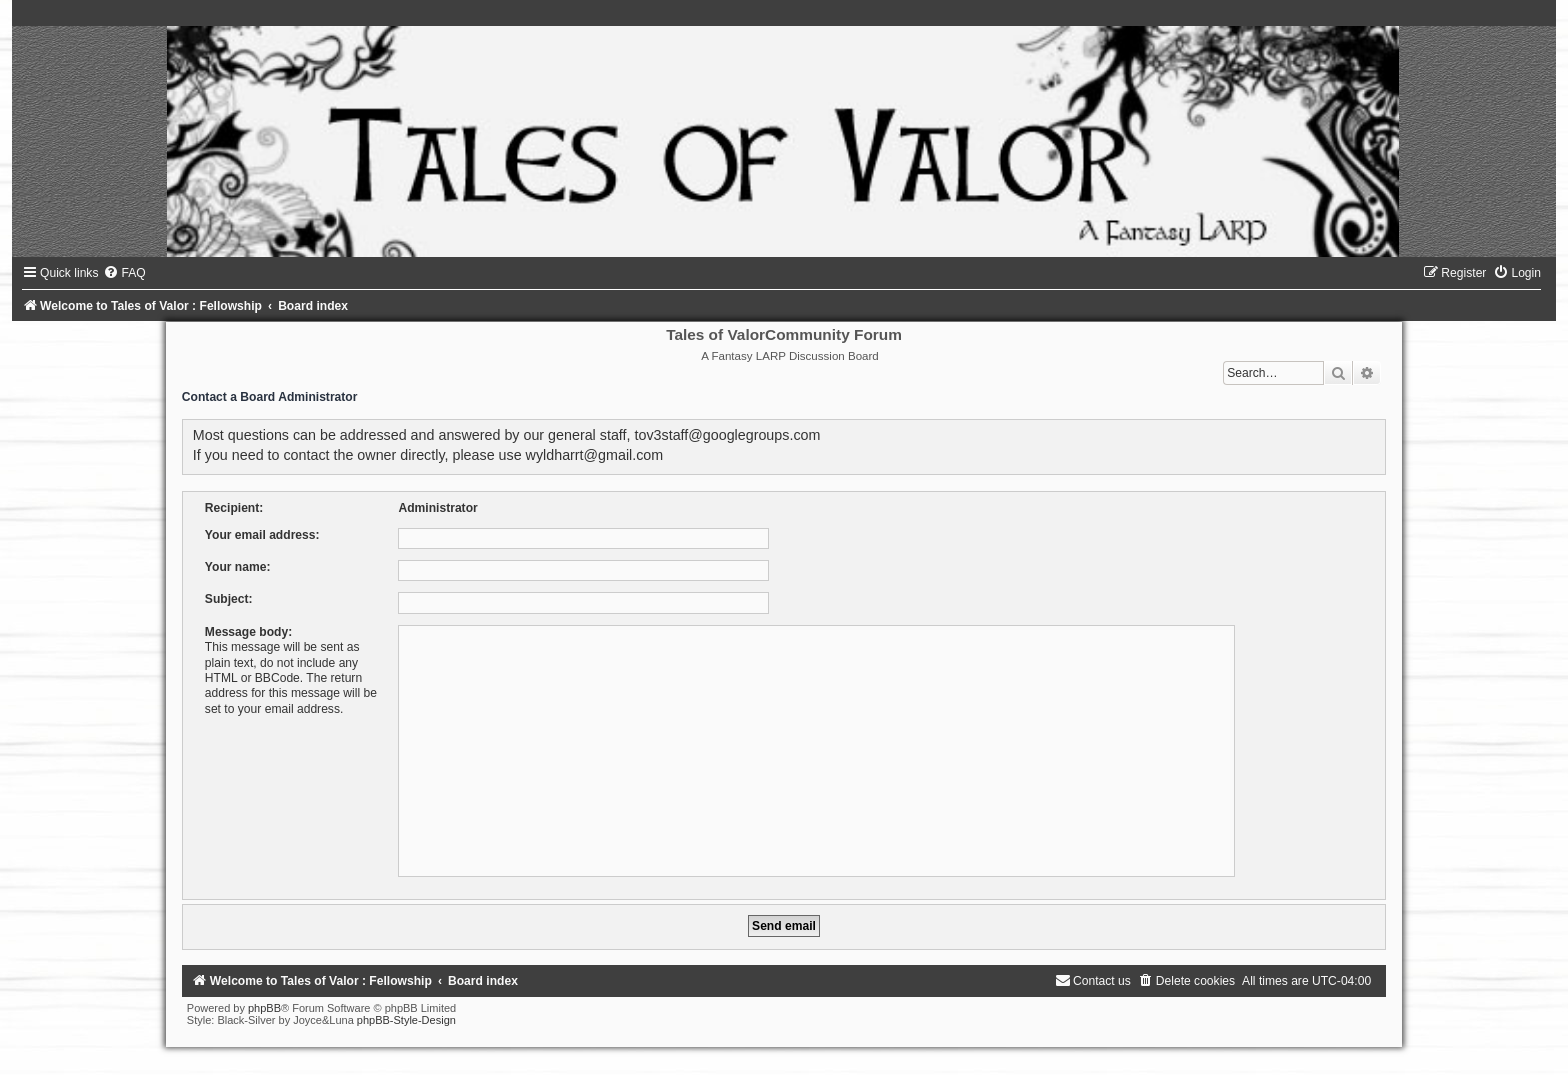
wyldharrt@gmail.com (595, 455)
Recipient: (234, 508)
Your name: (238, 567)
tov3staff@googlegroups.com (727, 435)
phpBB (264, 1008)
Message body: (248, 632)
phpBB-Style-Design (406, 1020)
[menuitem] (124, 273)
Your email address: (262, 535)
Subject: (229, 599)
